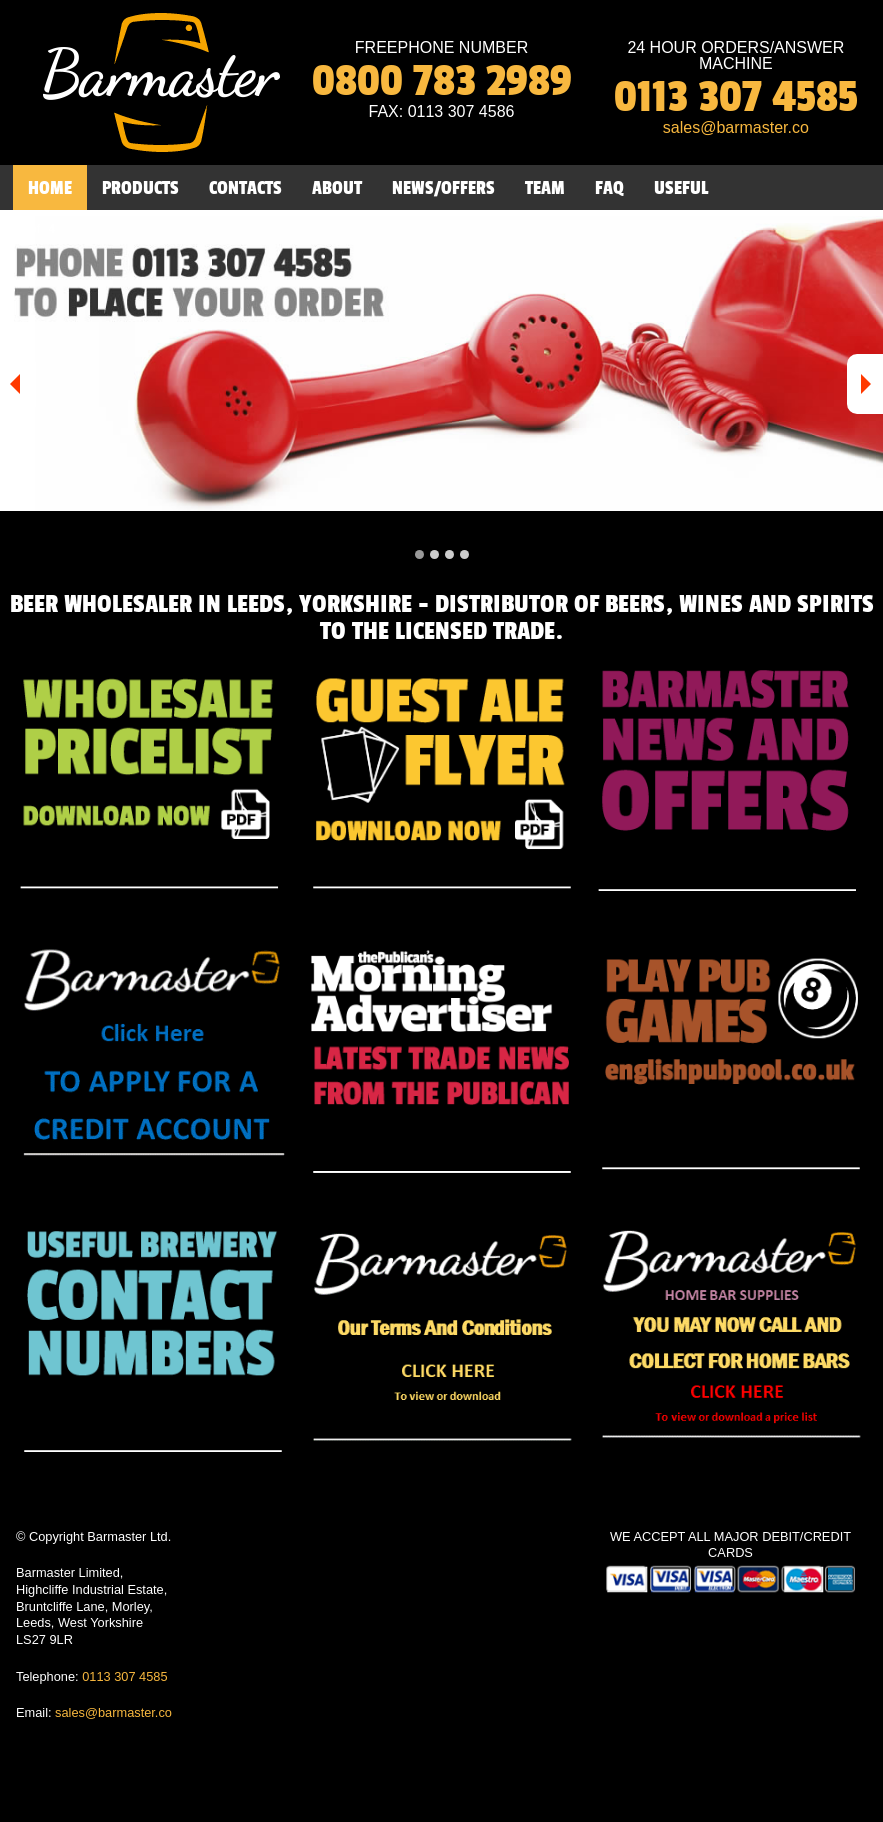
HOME (50, 187)
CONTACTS (245, 187)
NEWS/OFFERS (443, 187)
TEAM (545, 187)
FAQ (609, 187)
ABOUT (337, 187)
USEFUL (681, 187)
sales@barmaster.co (113, 1712)
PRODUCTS (140, 187)
